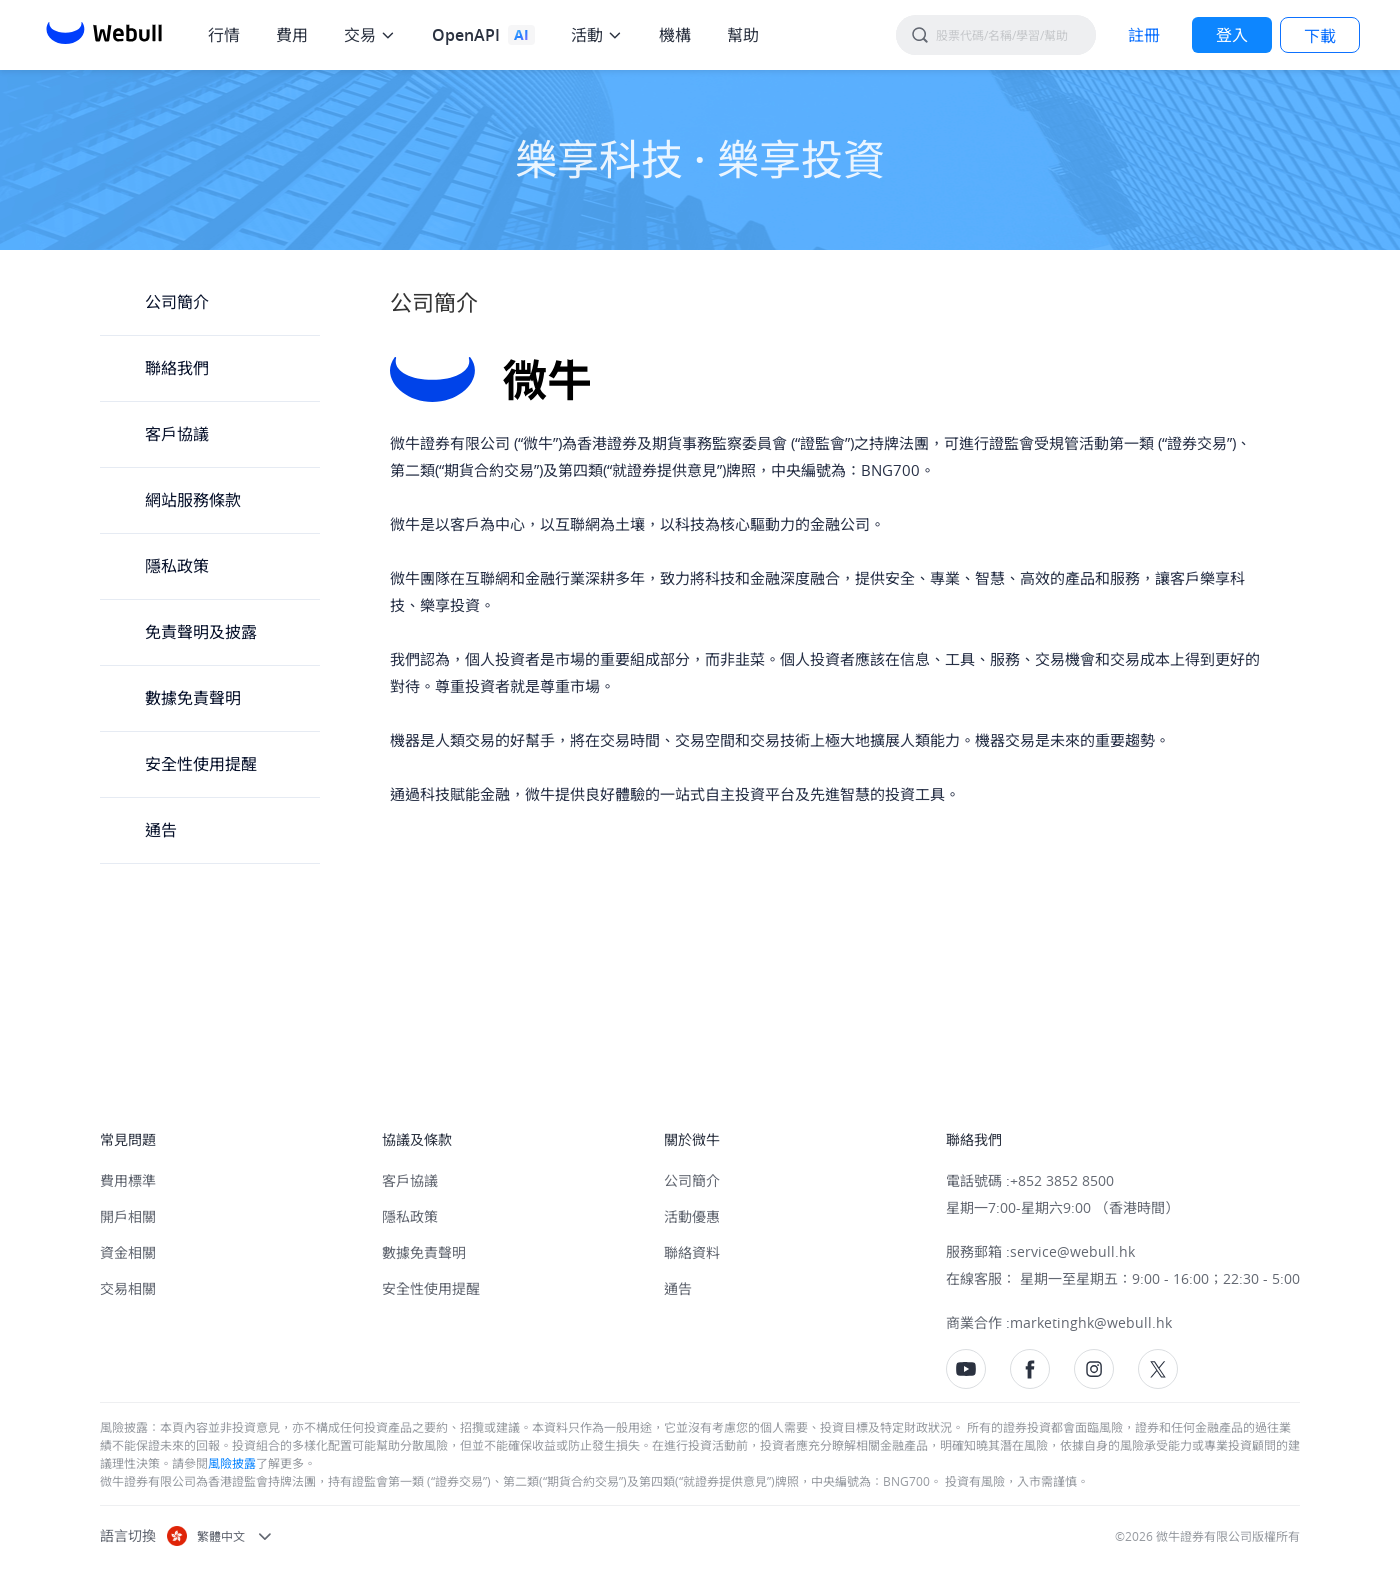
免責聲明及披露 (201, 632)
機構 (675, 35)
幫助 (743, 35)
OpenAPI (466, 35)
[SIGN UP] (1144, 35)
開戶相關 (128, 1216)
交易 (360, 35)
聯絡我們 (177, 368)
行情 (224, 35)
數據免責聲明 (193, 698)
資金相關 (128, 1252)
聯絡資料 (692, 1252)
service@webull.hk (1072, 1251)
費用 (292, 35)
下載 (1320, 36)
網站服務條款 (193, 500)
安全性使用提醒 (201, 764)
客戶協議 (177, 434)
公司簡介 (177, 302)
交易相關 (128, 1288)
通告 (161, 830)
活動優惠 (692, 1216)
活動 (587, 35)
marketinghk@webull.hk (1091, 1322)
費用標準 (128, 1180)
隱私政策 (177, 566)
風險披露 (232, 1463)
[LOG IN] (1232, 35)
